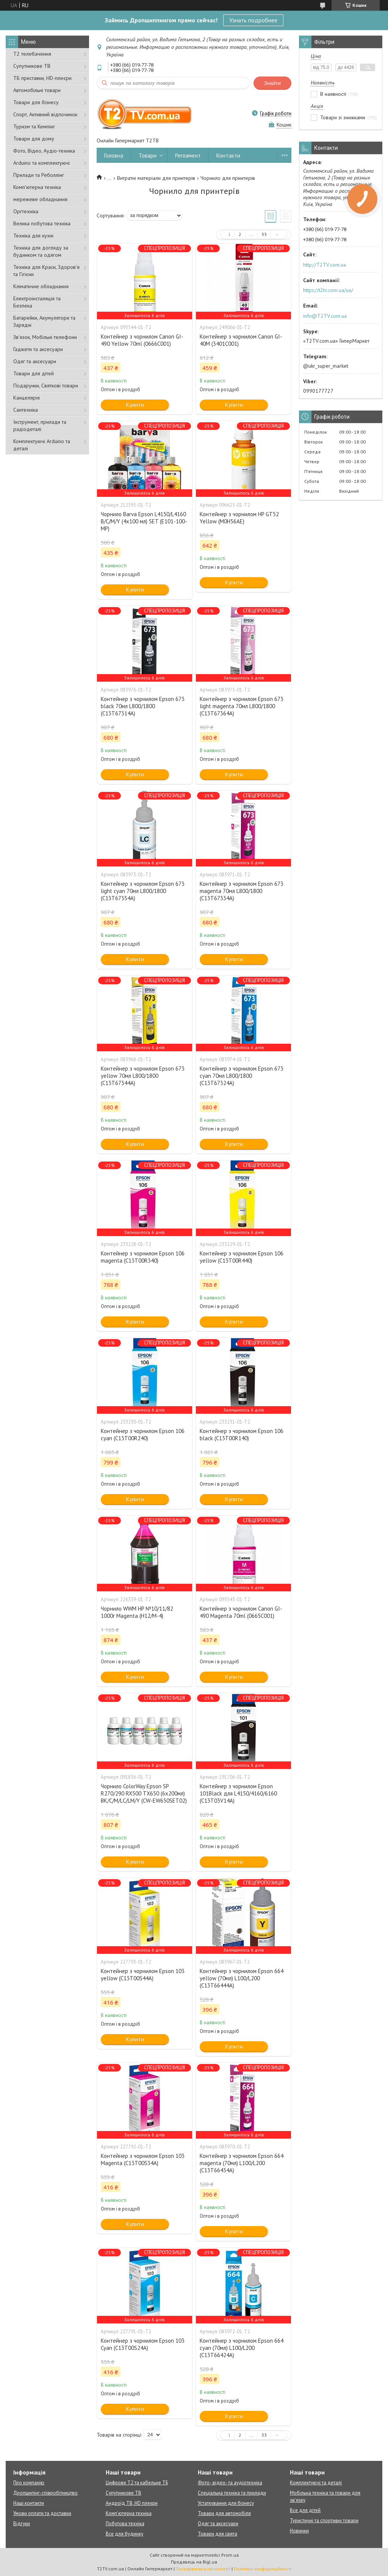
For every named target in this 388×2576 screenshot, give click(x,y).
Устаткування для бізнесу (226, 2503)
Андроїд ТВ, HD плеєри (132, 2503)
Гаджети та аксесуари (38, 349)
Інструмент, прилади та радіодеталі (39, 425)
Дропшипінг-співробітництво (45, 2493)
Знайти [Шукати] (272, 83)
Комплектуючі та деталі (316, 2482)
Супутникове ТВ (31, 65)
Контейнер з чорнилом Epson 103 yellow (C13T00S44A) (143, 1974)
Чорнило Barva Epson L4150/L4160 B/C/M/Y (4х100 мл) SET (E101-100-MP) (144, 521)
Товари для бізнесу (36, 102)
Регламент (188, 155)
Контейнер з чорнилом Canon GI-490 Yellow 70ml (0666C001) (142, 340)
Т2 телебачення (32, 53)
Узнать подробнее (253, 20)
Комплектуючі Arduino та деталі (41, 445)
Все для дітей (305, 2510)
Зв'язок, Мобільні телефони (45, 337)
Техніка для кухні (33, 235)
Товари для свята (217, 2534)
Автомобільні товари (37, 90)
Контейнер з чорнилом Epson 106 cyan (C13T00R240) (143, 1434)
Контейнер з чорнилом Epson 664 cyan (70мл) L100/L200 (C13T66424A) (241, 2348)
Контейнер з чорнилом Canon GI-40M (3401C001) (241, 340)
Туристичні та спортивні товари (324, 2520)
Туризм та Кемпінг (34, 126)
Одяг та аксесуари (34, 361)
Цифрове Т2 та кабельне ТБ (137, 2482)
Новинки (299, 2531)
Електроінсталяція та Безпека (37, 302)
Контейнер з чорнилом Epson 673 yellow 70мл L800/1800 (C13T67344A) (143, 1076)
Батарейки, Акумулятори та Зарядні (44, 321)
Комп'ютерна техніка (37, 187)
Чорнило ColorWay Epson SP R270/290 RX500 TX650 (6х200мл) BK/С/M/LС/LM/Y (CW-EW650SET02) (144, 1793)
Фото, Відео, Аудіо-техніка (44, 150)
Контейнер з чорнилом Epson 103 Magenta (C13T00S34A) (143, 2159)
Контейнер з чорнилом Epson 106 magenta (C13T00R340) (143, 1257)
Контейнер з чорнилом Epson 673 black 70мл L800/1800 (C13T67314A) (143, 706)
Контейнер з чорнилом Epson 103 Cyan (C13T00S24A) (143, 2344)
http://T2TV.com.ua (324, 264)
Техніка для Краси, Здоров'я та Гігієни (46, 271)
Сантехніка (25, 409)
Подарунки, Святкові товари (45, 385)
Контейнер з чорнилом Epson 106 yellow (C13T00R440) (241, 1257)
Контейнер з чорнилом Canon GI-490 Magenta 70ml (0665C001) (241, 1612)
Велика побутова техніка (41, 223)
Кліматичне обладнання (41, 286)
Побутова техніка (125, 2523)
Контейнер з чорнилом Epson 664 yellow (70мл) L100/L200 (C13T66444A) (241, 1978)
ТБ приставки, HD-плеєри (42, 78)
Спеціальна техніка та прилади (232, 2493)
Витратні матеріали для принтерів (156, 178)
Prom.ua (230, 2555)
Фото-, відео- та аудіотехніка (230, 2482)
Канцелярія (26, 397)
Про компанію (28, 2482)
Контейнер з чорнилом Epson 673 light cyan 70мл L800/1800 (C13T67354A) (143, 891)
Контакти (228, 155)
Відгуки (21, 2523)
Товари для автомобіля (224, 2513)
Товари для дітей (33, 373)
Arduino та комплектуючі (41, 162)
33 (264, 234)
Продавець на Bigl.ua (194, 2562)
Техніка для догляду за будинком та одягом (40, 251)
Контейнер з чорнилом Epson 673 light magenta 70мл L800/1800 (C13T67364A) (241, 706)
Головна (113, 155)
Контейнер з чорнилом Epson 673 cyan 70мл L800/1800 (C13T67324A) (241, 1076)
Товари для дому (33, 138)
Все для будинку (124, 2534)
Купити (135, 404)
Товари (147, 155)
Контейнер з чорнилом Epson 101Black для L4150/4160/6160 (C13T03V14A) (238, 1793)
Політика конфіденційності (262, 2568)
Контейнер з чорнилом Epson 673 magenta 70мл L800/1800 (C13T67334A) (241, 891)
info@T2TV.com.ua (325, 315)
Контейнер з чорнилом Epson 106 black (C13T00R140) (241, 1434)
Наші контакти (28, 2503)
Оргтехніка (25, 211)
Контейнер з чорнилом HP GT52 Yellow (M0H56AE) (239, 518)
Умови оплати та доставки (42, 2513)
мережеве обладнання (40, 199)
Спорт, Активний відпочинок (45, 114)
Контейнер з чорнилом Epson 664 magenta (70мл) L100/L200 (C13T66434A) (241, 2163)
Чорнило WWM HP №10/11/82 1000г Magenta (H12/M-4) (137, 1612)
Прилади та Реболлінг (38, 175)
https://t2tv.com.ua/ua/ (328, 290)
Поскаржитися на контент (203, 2568)
